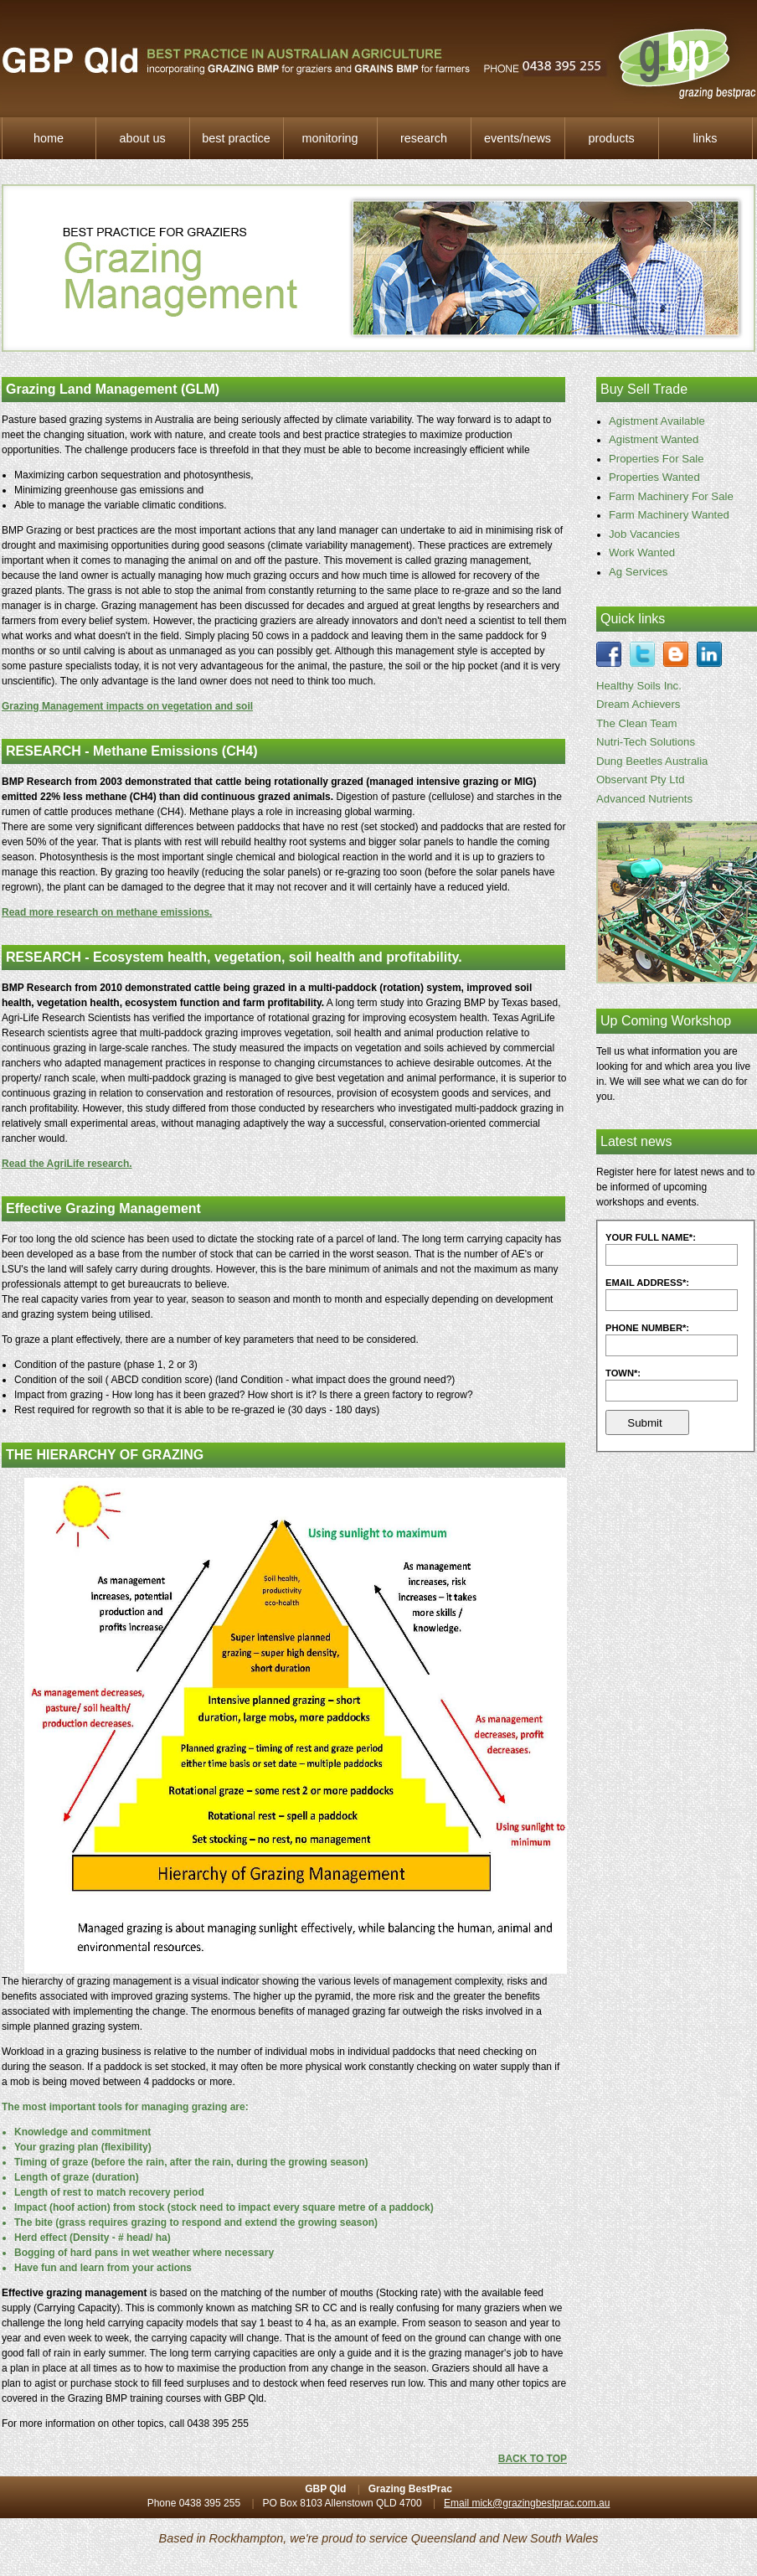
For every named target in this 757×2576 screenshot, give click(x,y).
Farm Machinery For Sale (671, 496)
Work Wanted (642, 552)
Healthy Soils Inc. (639, 685)
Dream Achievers (638, 704)
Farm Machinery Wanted (669, 514)
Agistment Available (657, 421)
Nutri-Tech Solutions (645, 742)
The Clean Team (636, 723)
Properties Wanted (654, 477)
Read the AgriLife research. (67, 1163)
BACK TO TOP (532, 2459)
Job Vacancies (644, 534)
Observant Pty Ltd (640, 779)
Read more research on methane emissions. (107, 912)
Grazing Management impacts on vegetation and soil (127, 706)
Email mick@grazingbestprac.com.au (527, 2503)
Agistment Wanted (653, 439)
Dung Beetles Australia (652, 761)
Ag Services (638, 571)
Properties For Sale (656, 458)
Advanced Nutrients (644, 798)
